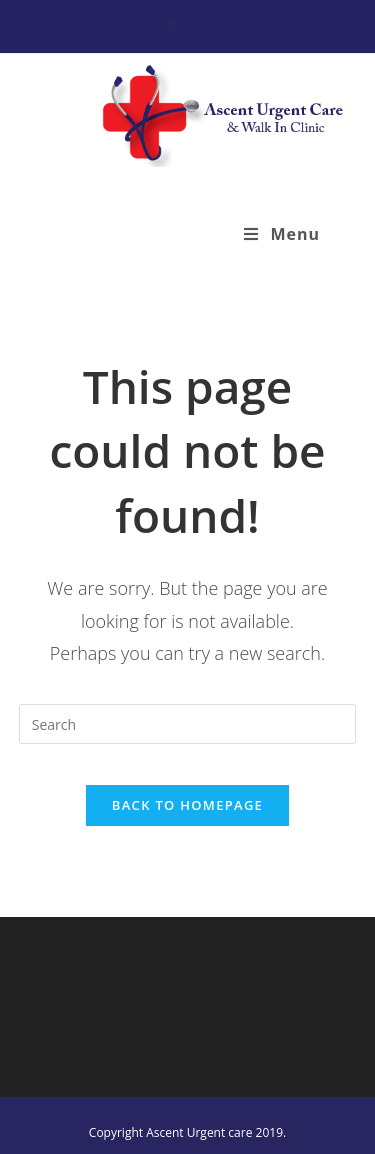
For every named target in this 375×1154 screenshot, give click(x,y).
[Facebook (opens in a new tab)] (176, 24)
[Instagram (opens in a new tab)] (196, 24)
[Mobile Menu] (282, 234)
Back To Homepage (187, 805)
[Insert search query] (188, 724)
